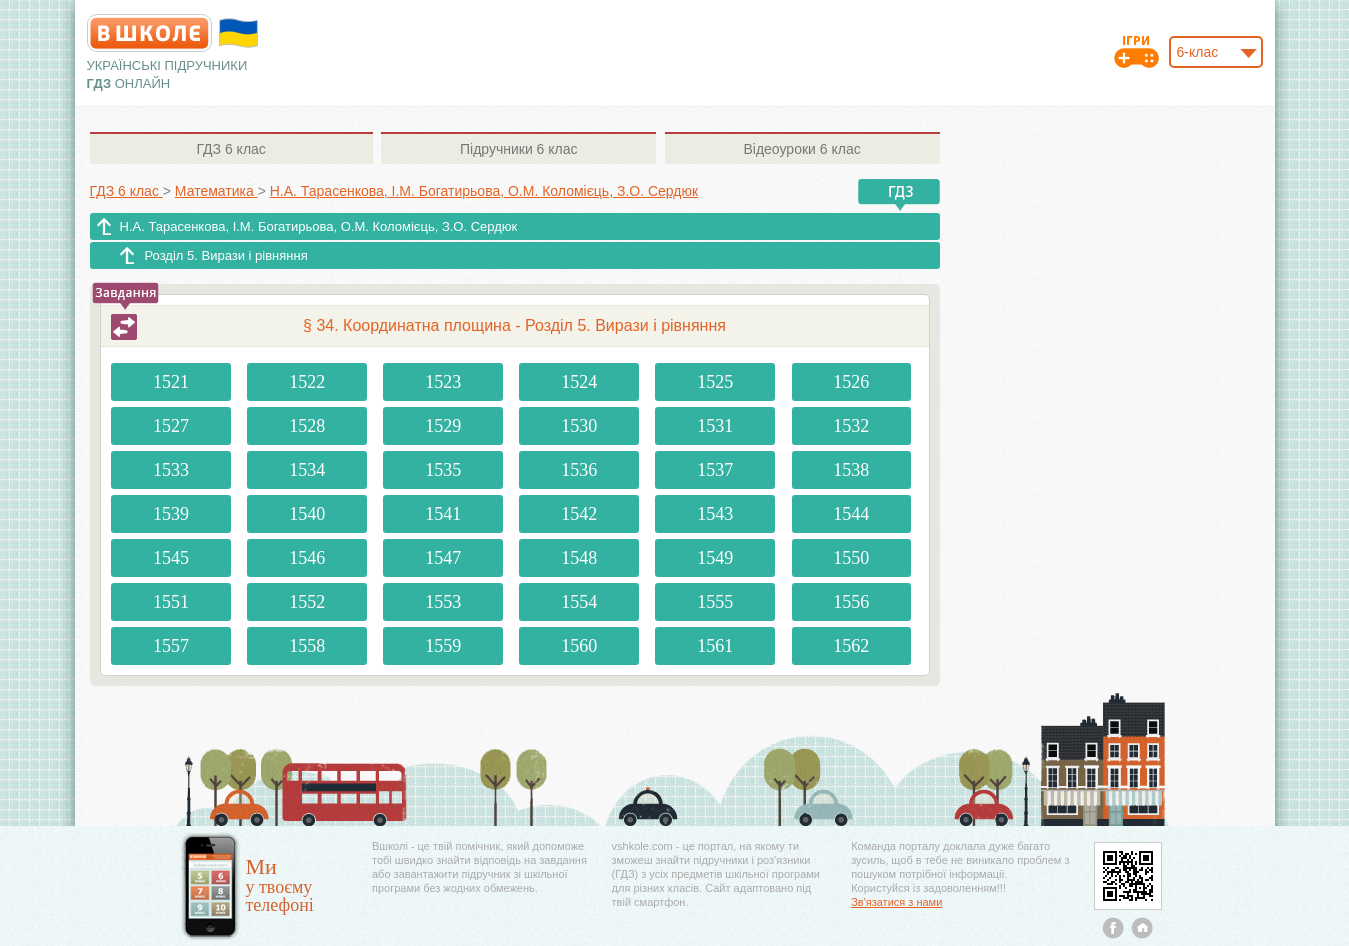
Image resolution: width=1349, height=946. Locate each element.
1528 (307, 426)
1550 (851, 558)
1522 (307, 382)
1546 (307, 558)
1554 (579, 602)
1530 (579, 426)
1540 (307, 514)
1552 (307, 602)
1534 (307, 470)
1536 (579, 470)
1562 (851, 646)
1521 (171, 382)
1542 (579, 514)
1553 (443, 602)
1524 (579, 382)
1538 (851, 470)
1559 (443, 646)
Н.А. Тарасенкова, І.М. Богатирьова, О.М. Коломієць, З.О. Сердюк (319, 226)
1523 (443, 382)
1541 (443, 514)
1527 (171, 426)
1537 (715, 470)
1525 (715, 382)
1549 (715, 558)
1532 (851, 426)
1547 (443, 558)
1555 (715, 602)
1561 (715, 646)
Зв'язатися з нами (896, 902)
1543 (715, 514)
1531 (715, 426)
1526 (851, 382)
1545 (171, 558)
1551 (171, 602)
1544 (851, 514)
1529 (443, 426)
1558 (307, 646)
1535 (443, 470)
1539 (171, 514)
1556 (851, 602)
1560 (579, 646)
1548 (579, 558)
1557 (171, 646)
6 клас (230, 149)
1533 (171, 470)
